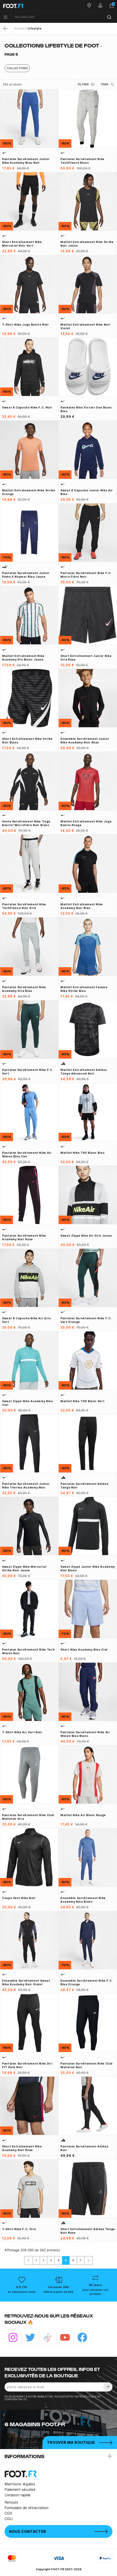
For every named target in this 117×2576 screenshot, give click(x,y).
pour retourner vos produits (95, 2292)
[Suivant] (88, 2260)
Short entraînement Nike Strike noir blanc (27, 740)
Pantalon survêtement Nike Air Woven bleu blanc (85, 1734)
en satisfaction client (21, 2292)
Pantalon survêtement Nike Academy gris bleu (24, 989)
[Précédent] (28, 2260)
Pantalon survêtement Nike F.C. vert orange (86, 1320)
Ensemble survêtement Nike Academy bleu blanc (83, 1899)
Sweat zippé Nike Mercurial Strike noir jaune (24, 1568)
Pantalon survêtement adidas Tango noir (84, 1485)
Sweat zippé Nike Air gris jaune (86, 1235)
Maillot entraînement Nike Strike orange (28, 492)
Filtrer (86, 84)
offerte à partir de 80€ (58, 2292)
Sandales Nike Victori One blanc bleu (86, 409)
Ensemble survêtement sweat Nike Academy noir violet (26, 1982)
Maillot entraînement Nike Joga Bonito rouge (86, 823)
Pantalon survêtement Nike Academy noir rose (24, 1237)
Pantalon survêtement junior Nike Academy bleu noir (25, 160)
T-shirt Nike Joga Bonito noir (25, 324)
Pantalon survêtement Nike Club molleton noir (86, 2065)
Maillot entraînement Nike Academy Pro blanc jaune (23, 657)
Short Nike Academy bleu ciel (84, 1649)
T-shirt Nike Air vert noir (22, 1732)
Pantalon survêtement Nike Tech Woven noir (28, 1651)
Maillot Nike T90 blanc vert (82, 1401)
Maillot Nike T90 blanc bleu (82, 1152)
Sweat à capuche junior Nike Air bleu (86, 492)
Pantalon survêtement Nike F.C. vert (27, 1071)
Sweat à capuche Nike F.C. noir (27, 407)
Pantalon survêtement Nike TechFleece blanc (82, 160)
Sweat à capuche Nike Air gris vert (26, 1320)
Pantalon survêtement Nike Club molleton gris (28, 1816)
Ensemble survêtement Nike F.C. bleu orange (86, 1982)
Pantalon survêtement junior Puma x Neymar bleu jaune (25, 574)
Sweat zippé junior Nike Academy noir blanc (87, 1568)
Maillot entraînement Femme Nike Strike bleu (84, 989)
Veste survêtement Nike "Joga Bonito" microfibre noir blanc (26, 823)
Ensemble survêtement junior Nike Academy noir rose (84, 740)
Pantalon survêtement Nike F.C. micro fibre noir (86, 574)
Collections (17, 68)
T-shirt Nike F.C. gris (19, 2229)
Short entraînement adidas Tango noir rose (87, 2230)
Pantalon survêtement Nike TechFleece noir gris (24, 906)
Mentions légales (20, 2484)
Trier (107, 84)
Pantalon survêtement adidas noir (84, 2148)
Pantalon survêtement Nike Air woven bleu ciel (27, 1154)
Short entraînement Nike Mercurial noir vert (22, 243)
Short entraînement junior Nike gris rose (86, 657)
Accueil (19, 28)
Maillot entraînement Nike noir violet (85, 326)
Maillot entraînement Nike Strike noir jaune (86, 243)
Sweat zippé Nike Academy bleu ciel (27, 1403)
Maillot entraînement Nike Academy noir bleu (81, 906)
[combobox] (64, 17)
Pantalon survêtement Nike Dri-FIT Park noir (27, 2065)
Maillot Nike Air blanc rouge (83, 1815)
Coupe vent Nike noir (19, 1898)
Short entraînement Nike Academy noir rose (22, 2148)
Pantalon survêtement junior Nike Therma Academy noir (25, 1485)
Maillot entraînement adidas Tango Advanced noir (83, 1071)
